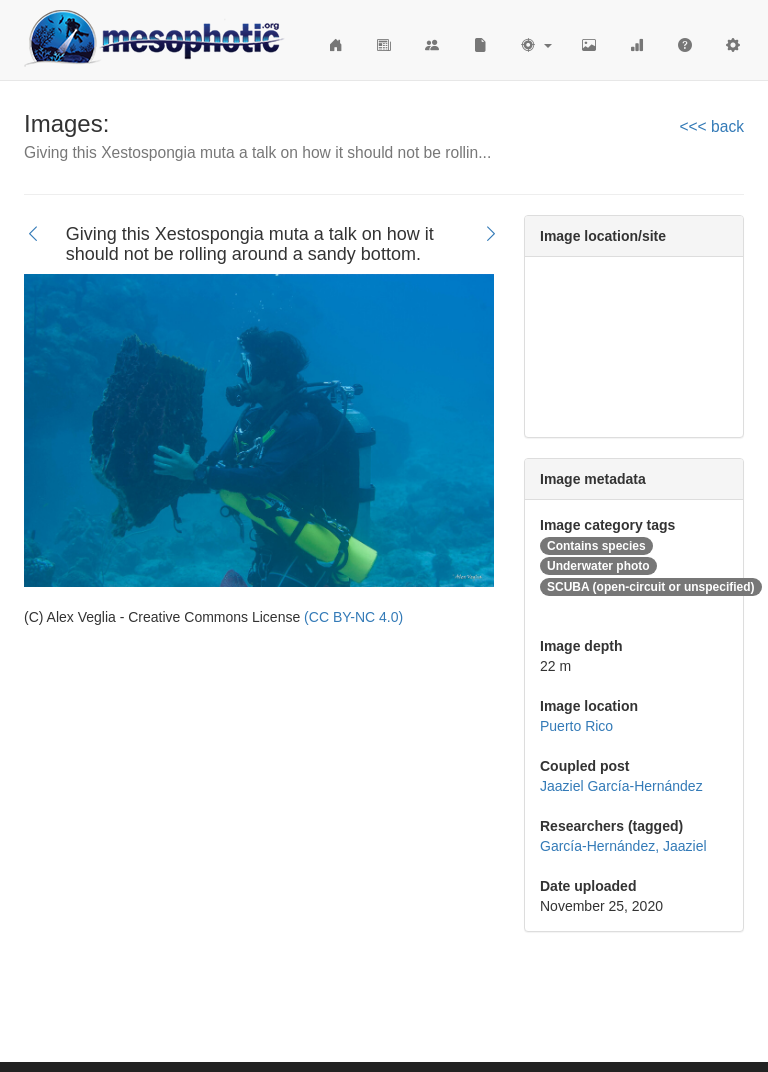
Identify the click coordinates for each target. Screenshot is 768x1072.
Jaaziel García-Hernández (621, 786)
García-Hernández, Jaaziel (623, 846)
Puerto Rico (576, 726)
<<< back (711, 126)
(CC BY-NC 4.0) (353, 617)
